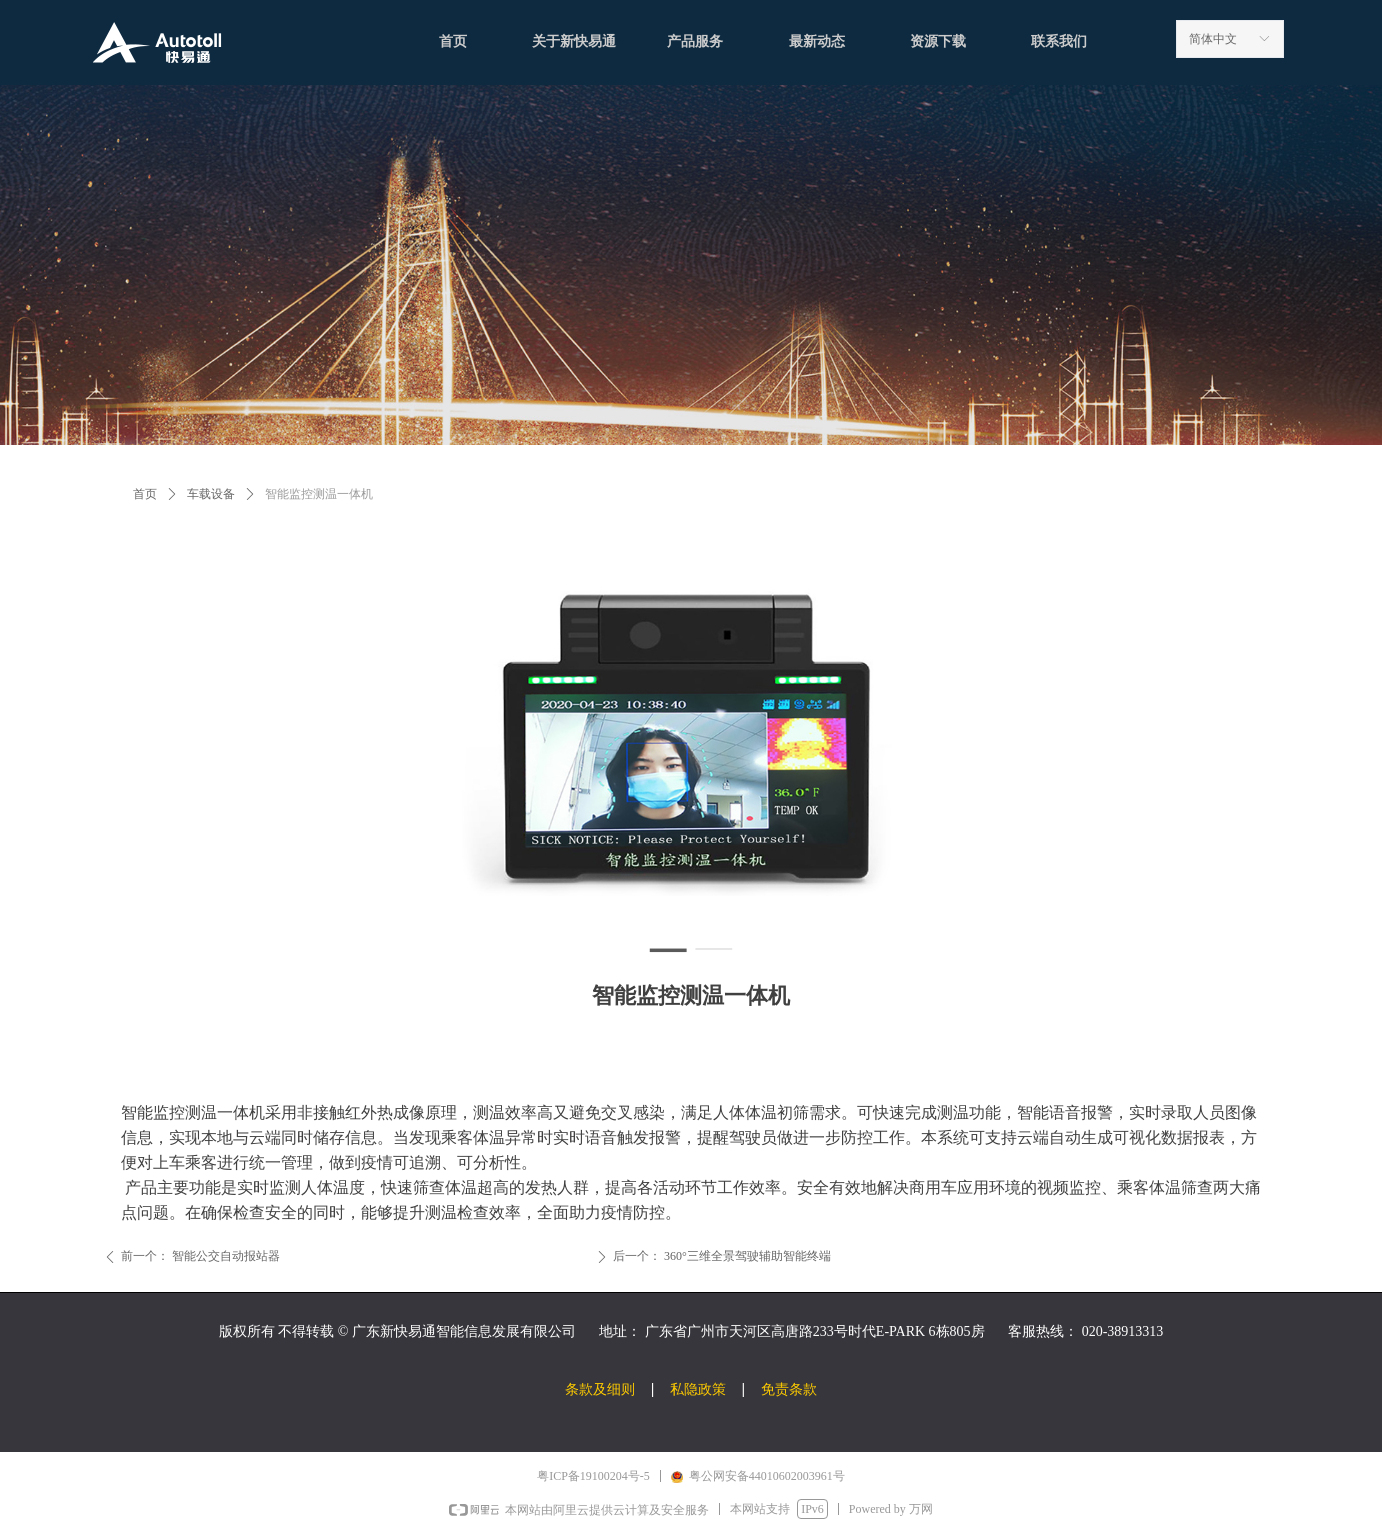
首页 (145, 494)
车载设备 (211, 494)
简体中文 (1213, 39)
